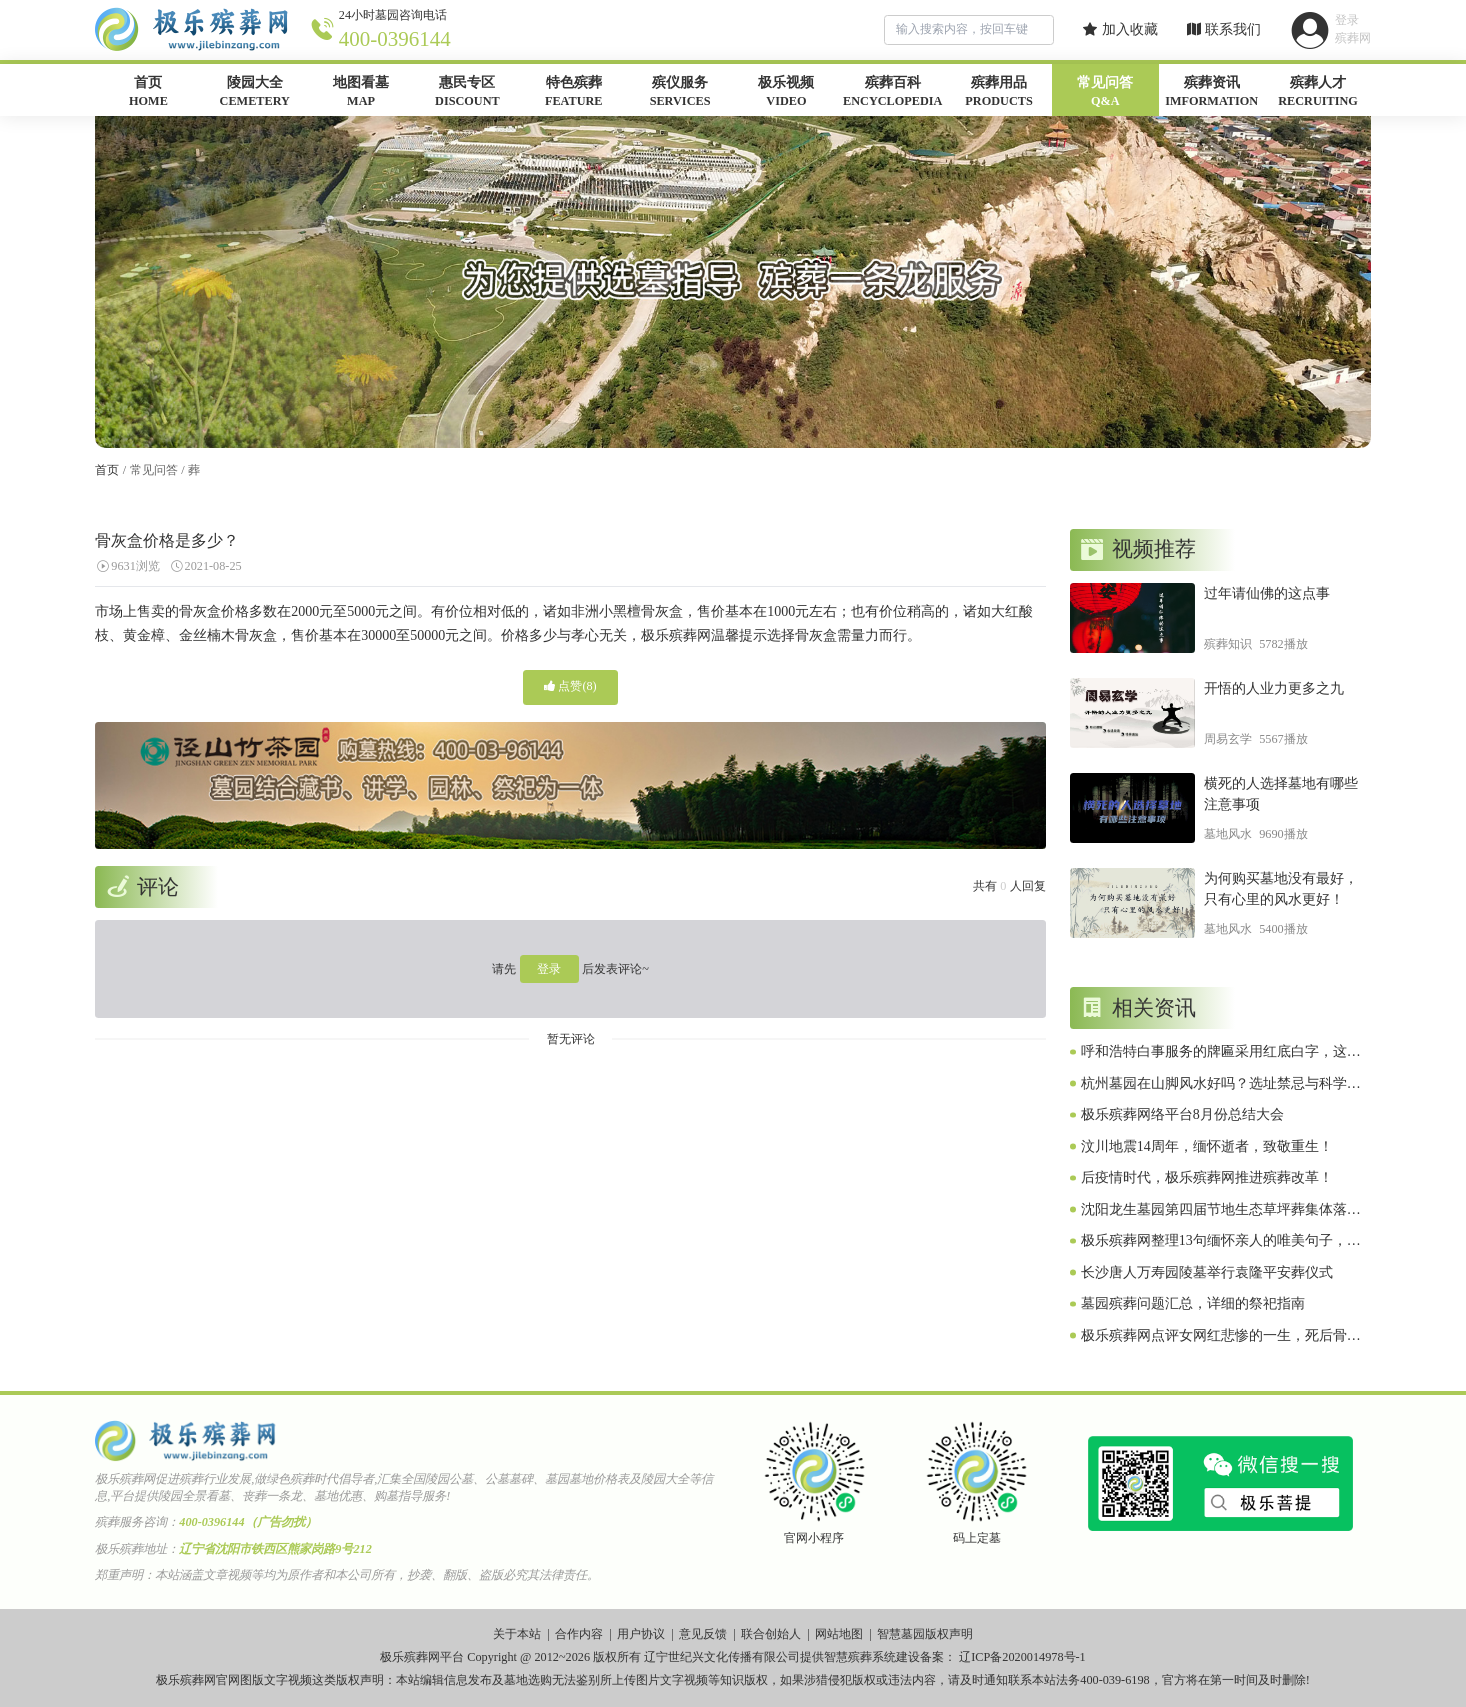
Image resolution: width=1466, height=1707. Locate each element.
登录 (549, 969)
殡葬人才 (1318, 93)
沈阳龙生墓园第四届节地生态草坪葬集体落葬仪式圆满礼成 (1221, 1211)
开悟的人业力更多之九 (1274, 688)
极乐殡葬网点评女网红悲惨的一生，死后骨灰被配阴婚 (1221, 1337)
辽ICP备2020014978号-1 (1022, 1657)
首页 (148, 93)
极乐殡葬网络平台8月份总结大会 (1182, 1114)
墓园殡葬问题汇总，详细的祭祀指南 (1193, 1303)
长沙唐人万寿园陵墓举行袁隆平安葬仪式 (1207, 1272)
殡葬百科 (893, 93)
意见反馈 (703, 1634)
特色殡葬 (574, 93)
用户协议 (641, 1634)
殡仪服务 (680, 93)
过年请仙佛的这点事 (1267, 593)
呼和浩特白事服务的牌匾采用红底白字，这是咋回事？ (1221, 1053)
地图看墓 (361, 93)
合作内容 (579, 1634)
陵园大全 (255, 93)
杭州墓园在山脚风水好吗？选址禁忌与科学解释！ (1221, 1085)
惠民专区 (467, 93)
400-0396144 (395, 39)
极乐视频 (786, 93)
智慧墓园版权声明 (925, 1634)
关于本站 (517, 1634)
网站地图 (839, 1634)
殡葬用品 (999, 93)
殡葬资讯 (1212, 93)
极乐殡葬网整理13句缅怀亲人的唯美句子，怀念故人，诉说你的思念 (1221, 1242)
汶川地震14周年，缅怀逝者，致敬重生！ (1207, 1146)
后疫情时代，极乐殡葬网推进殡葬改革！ (1207, 1177)
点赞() (570, 686)
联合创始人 (771, 1634)
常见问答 (1105, 93)
